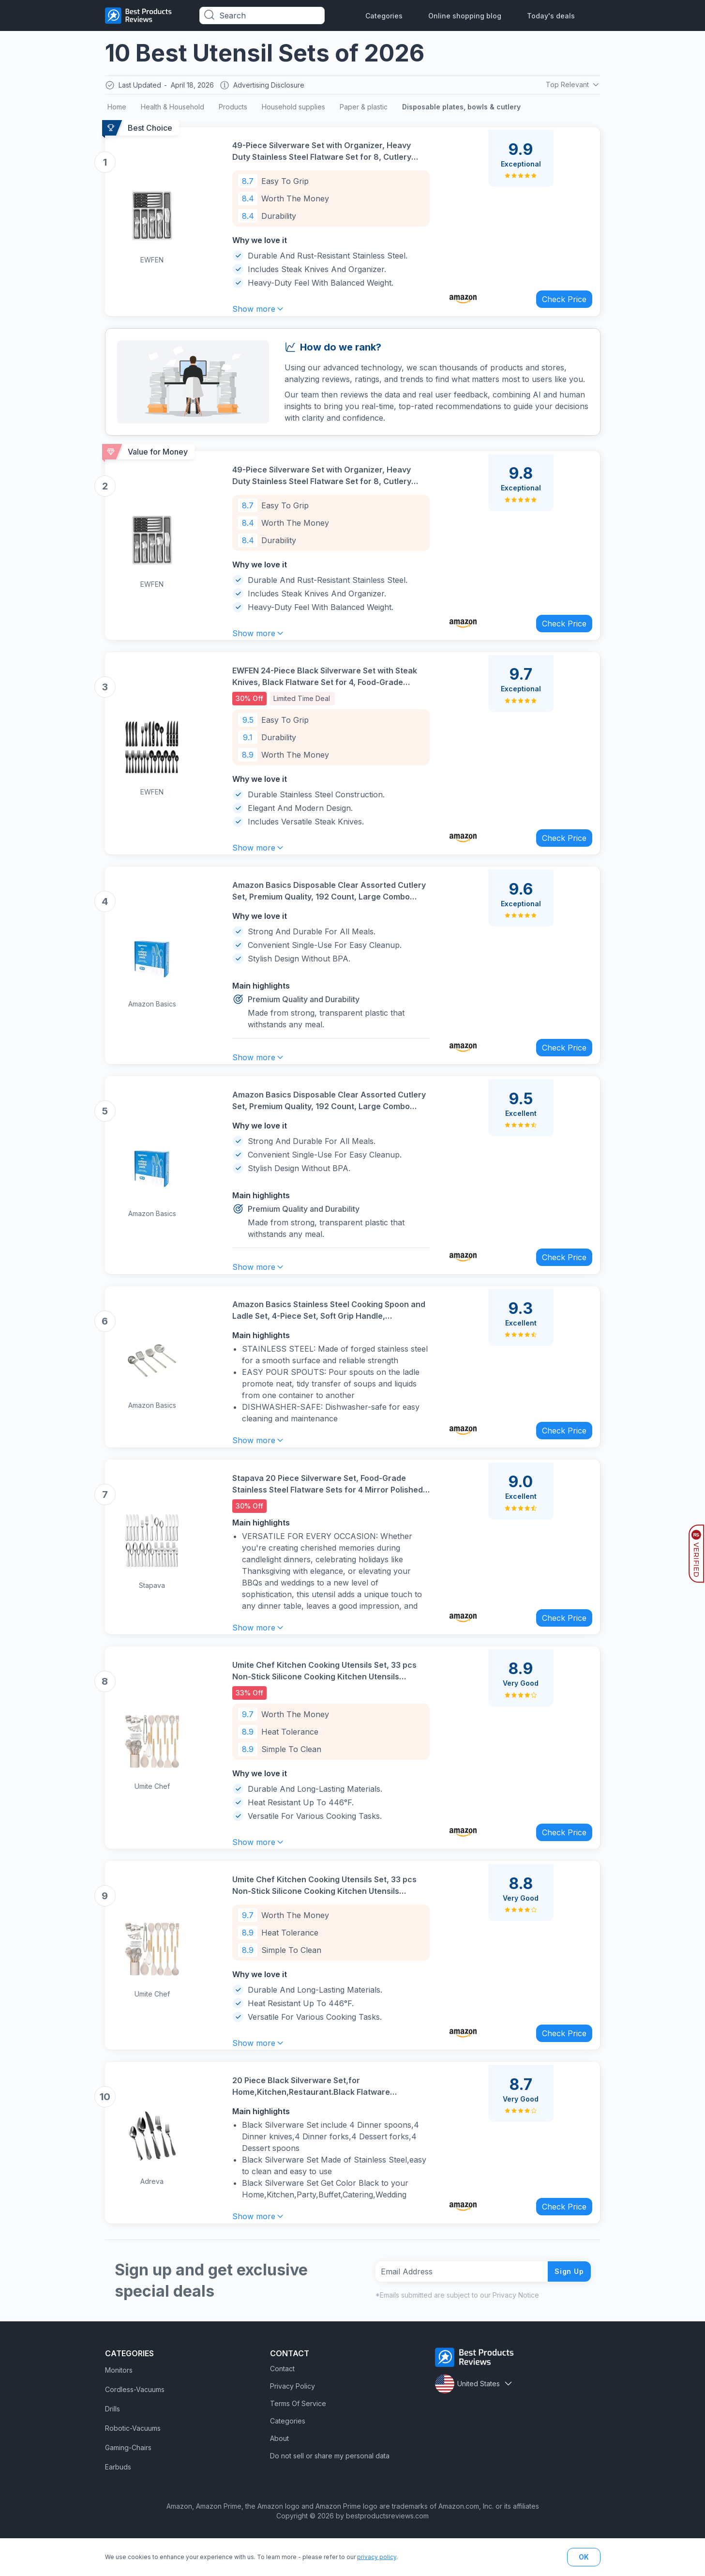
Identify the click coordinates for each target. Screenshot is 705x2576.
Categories (384, 16)
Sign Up (566, 2306)
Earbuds (118, 2503)
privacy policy (376, 2557)
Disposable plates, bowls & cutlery (461, 109)
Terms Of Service (298, 2439)
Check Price (560, 299)
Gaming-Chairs (128, 2483)
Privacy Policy (292, 2422)
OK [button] (584, 2557)
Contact (282, 2404)
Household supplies (293, 109)
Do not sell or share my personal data (330, 2491)
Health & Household (172, 109)
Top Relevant (572, 85)
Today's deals (551, 16)
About (279, 2474)
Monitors (119, 2406)
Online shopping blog (464, 16)
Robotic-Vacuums (133, 2464)
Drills (112, 2444)
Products (233, 109)
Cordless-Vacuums (135, 2425)
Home (116, 109)
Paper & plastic (364, 109)
